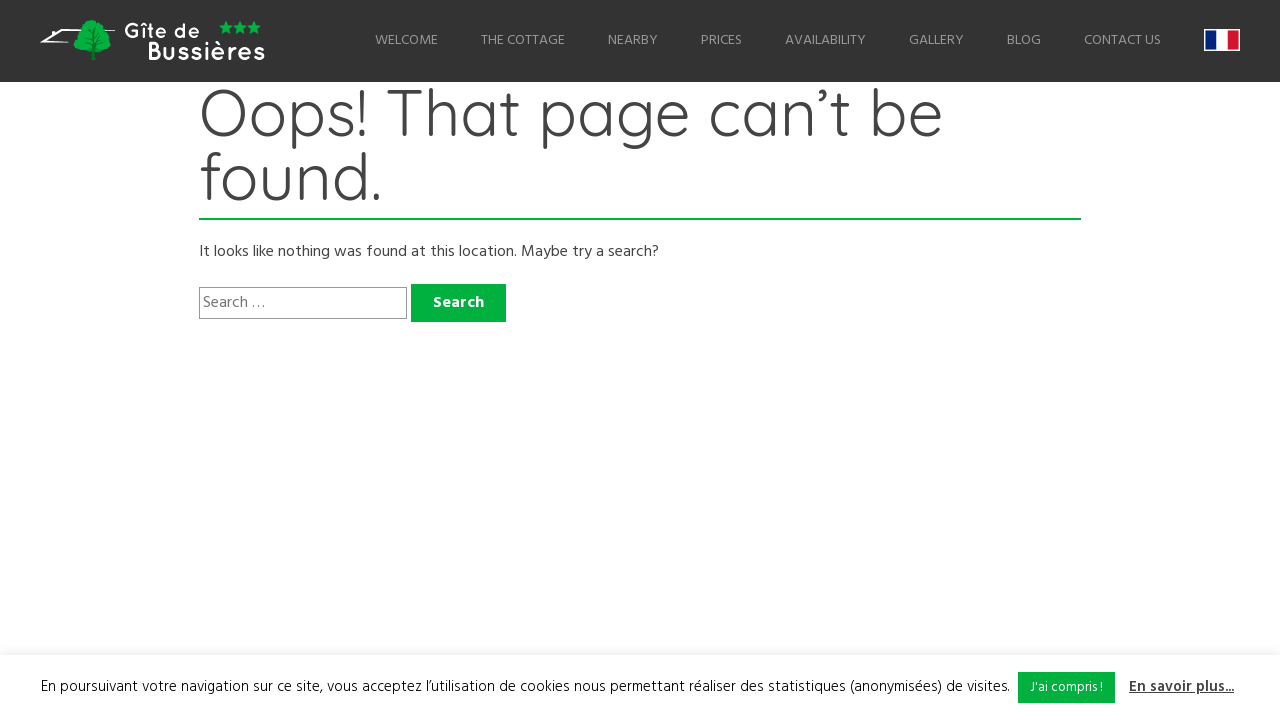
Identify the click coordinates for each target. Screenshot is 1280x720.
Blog (1024, 40)
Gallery (936, 40)
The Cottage (523, 40)
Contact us (1122, 40)
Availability (825, 40)
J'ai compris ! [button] (1066, 687)
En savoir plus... (1181, 687)
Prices (721, 40)
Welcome (406, 40)
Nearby (633, 40)
